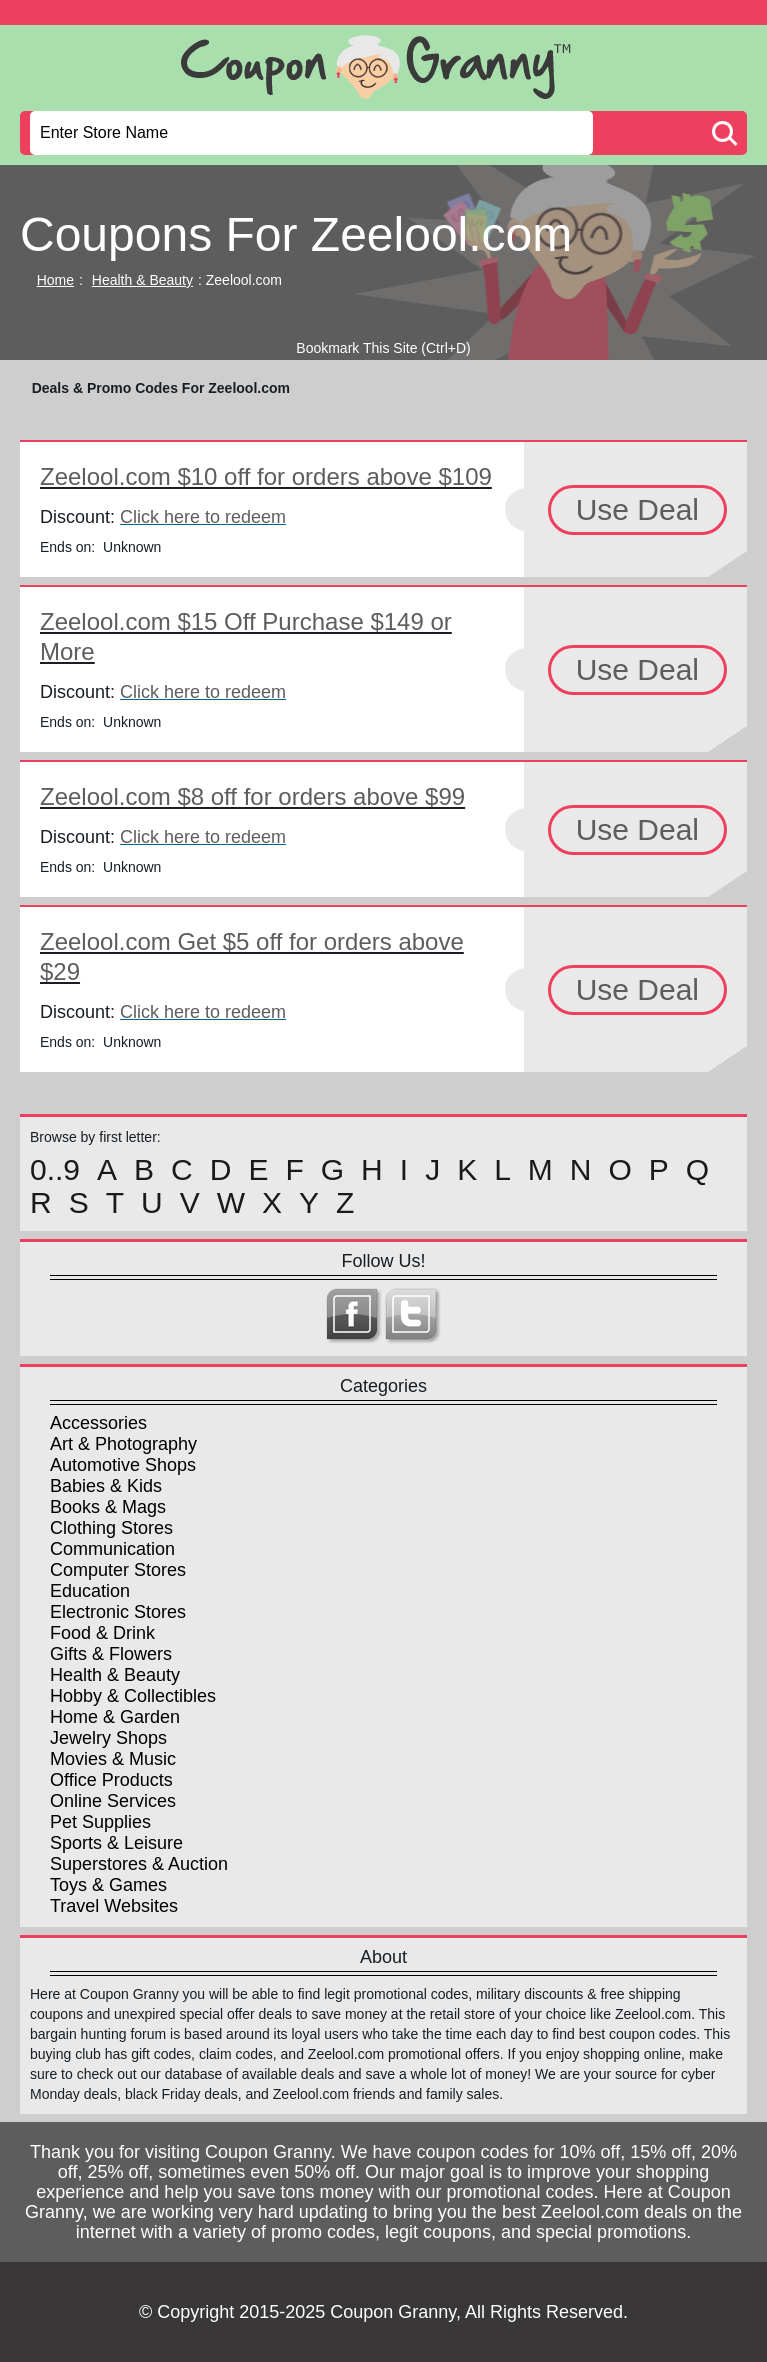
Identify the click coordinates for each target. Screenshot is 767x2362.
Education (90, 1591)
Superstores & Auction (139, 1864)
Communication (112, 1549)
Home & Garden (115, 1717)
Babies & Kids (106, 1486)
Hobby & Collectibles (133, 1696)
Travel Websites (114, 1906)
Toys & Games (108, 1885)
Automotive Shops (123, 1465)
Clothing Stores (111, 1528)
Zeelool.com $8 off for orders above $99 (252, 796)
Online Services (113, 1801)
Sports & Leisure (116, 1843)
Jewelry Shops (108, 1738)
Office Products (111, 1780)
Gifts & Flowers (111, 1654)
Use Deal (637, 509)
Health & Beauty (142, 280)
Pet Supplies (100, 1822)
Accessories (98, 1423)
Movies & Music (113, 1759)
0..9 (55, 1170)
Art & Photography (123, 1444)
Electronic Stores (118, 1612)
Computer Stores (118, 1570)
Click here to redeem (203, 517)
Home (55, 280)
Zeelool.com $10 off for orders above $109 (266, 476)
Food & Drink (102, 1633)
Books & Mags (108, 1507)
